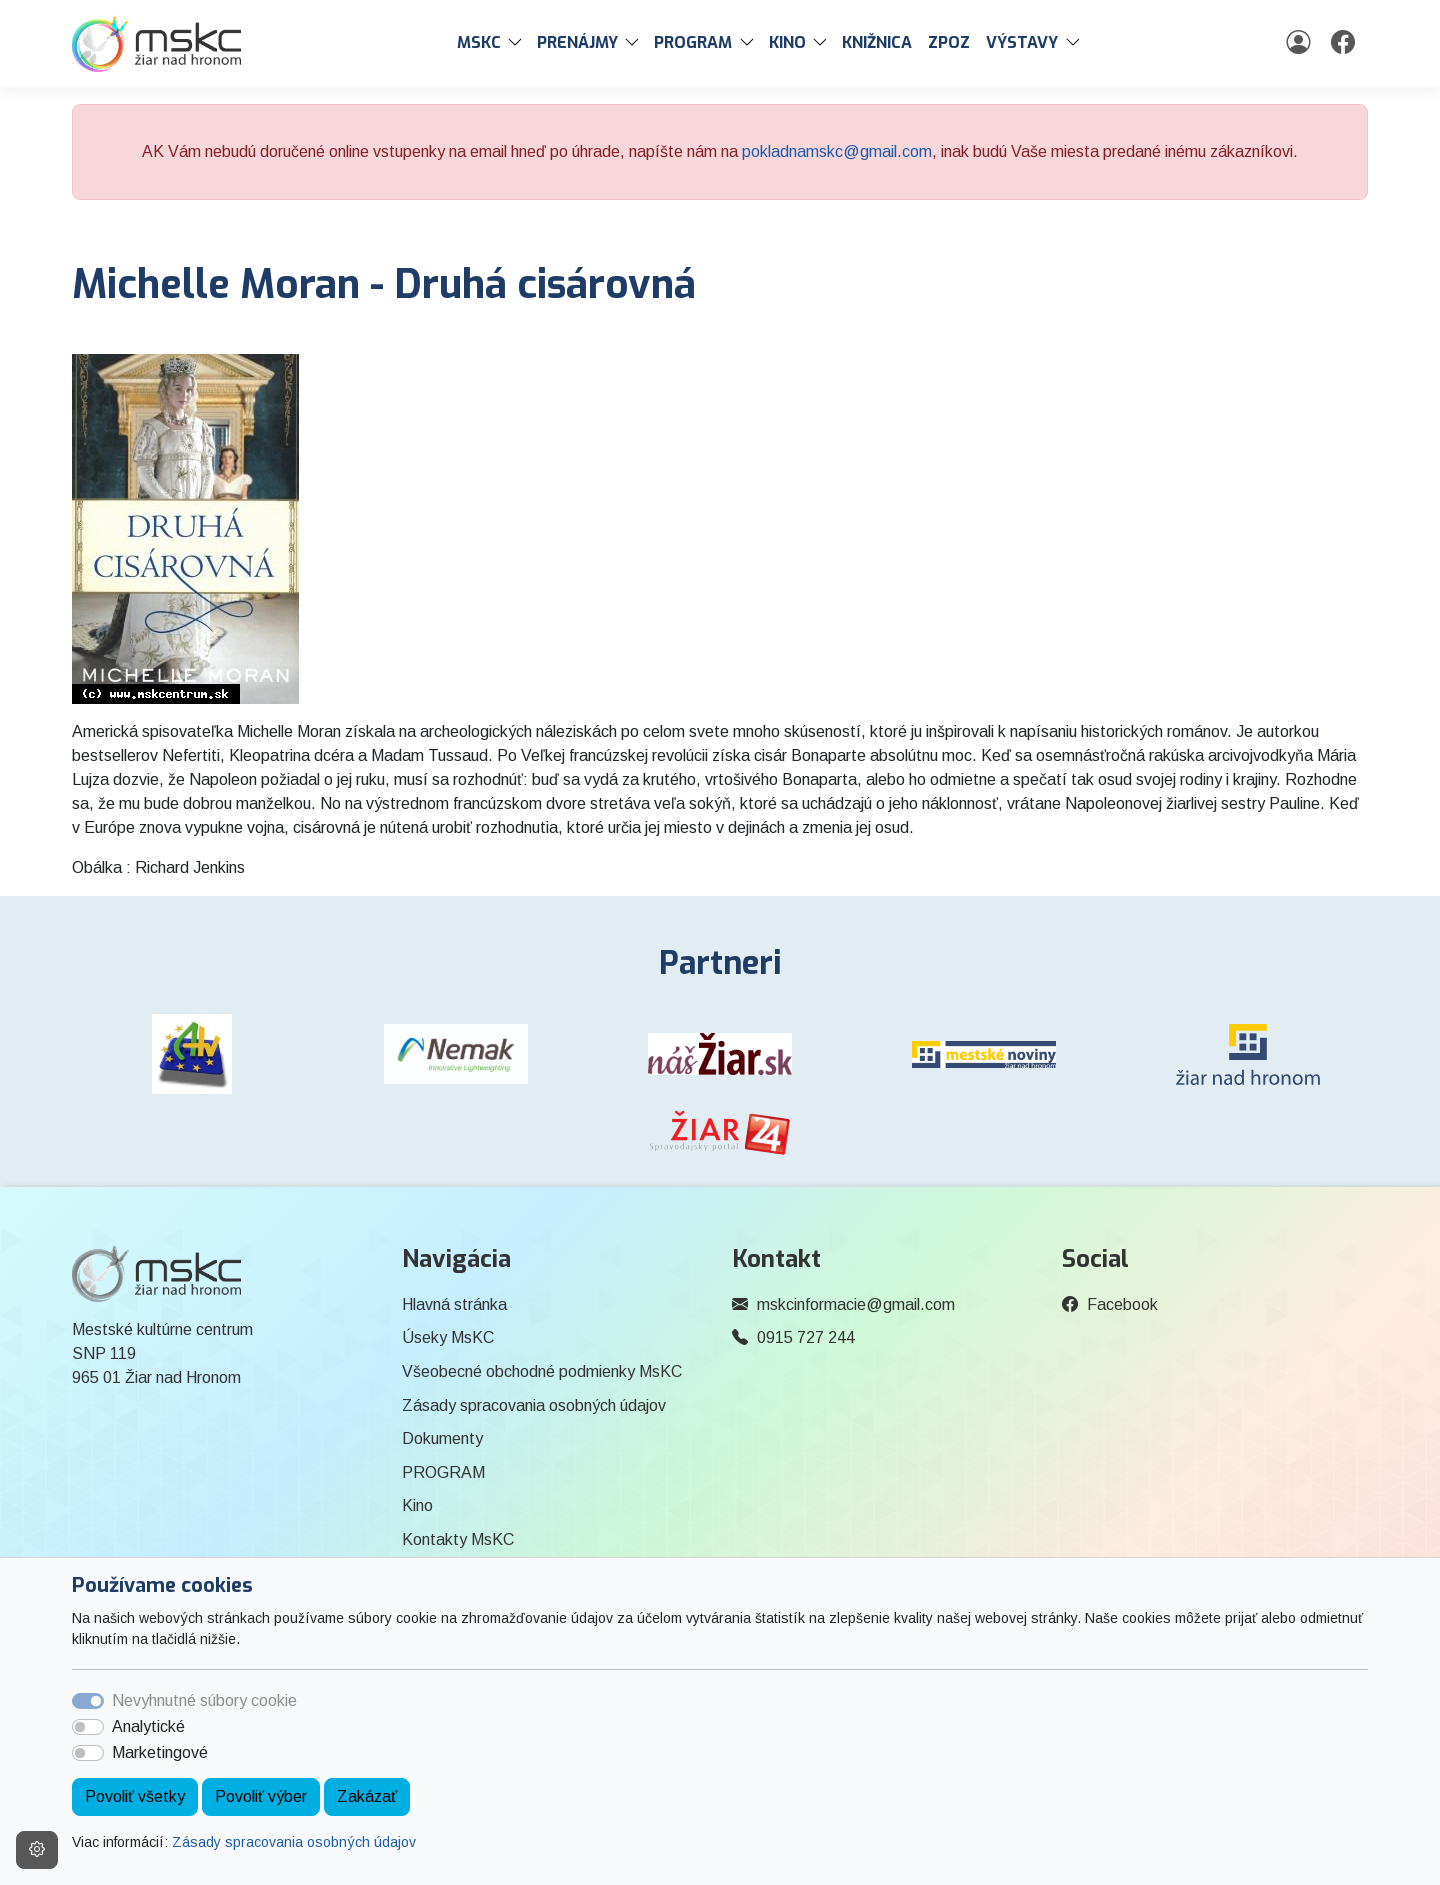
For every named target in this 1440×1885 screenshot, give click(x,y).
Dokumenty (442, 1438)
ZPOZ (949, 42)
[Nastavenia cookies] (37, 1850)
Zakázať (367, 1796)
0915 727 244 (806, 1337)
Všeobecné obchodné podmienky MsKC (542, 1371)
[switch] (88, 1727)
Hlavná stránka (454, 1304)
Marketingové (160, 1752)
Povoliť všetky (135, 1796)
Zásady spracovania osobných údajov (294, 1842)
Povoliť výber (261, 1796)
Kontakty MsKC (458, 1539)
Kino (417, 1505)
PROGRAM (443, 1472)
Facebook (1122, 1304)
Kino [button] (787, 42)
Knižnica (877, 42)
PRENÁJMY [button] (577, 42)
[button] (519, 43)
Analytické (148, 1726)
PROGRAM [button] (693, 42)
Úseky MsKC (448, 1337)
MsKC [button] (479, 42)
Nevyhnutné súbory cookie (204, 1700)
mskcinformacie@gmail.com (856, 1304)
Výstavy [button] (1022, 42)
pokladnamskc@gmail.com (837, 151)
